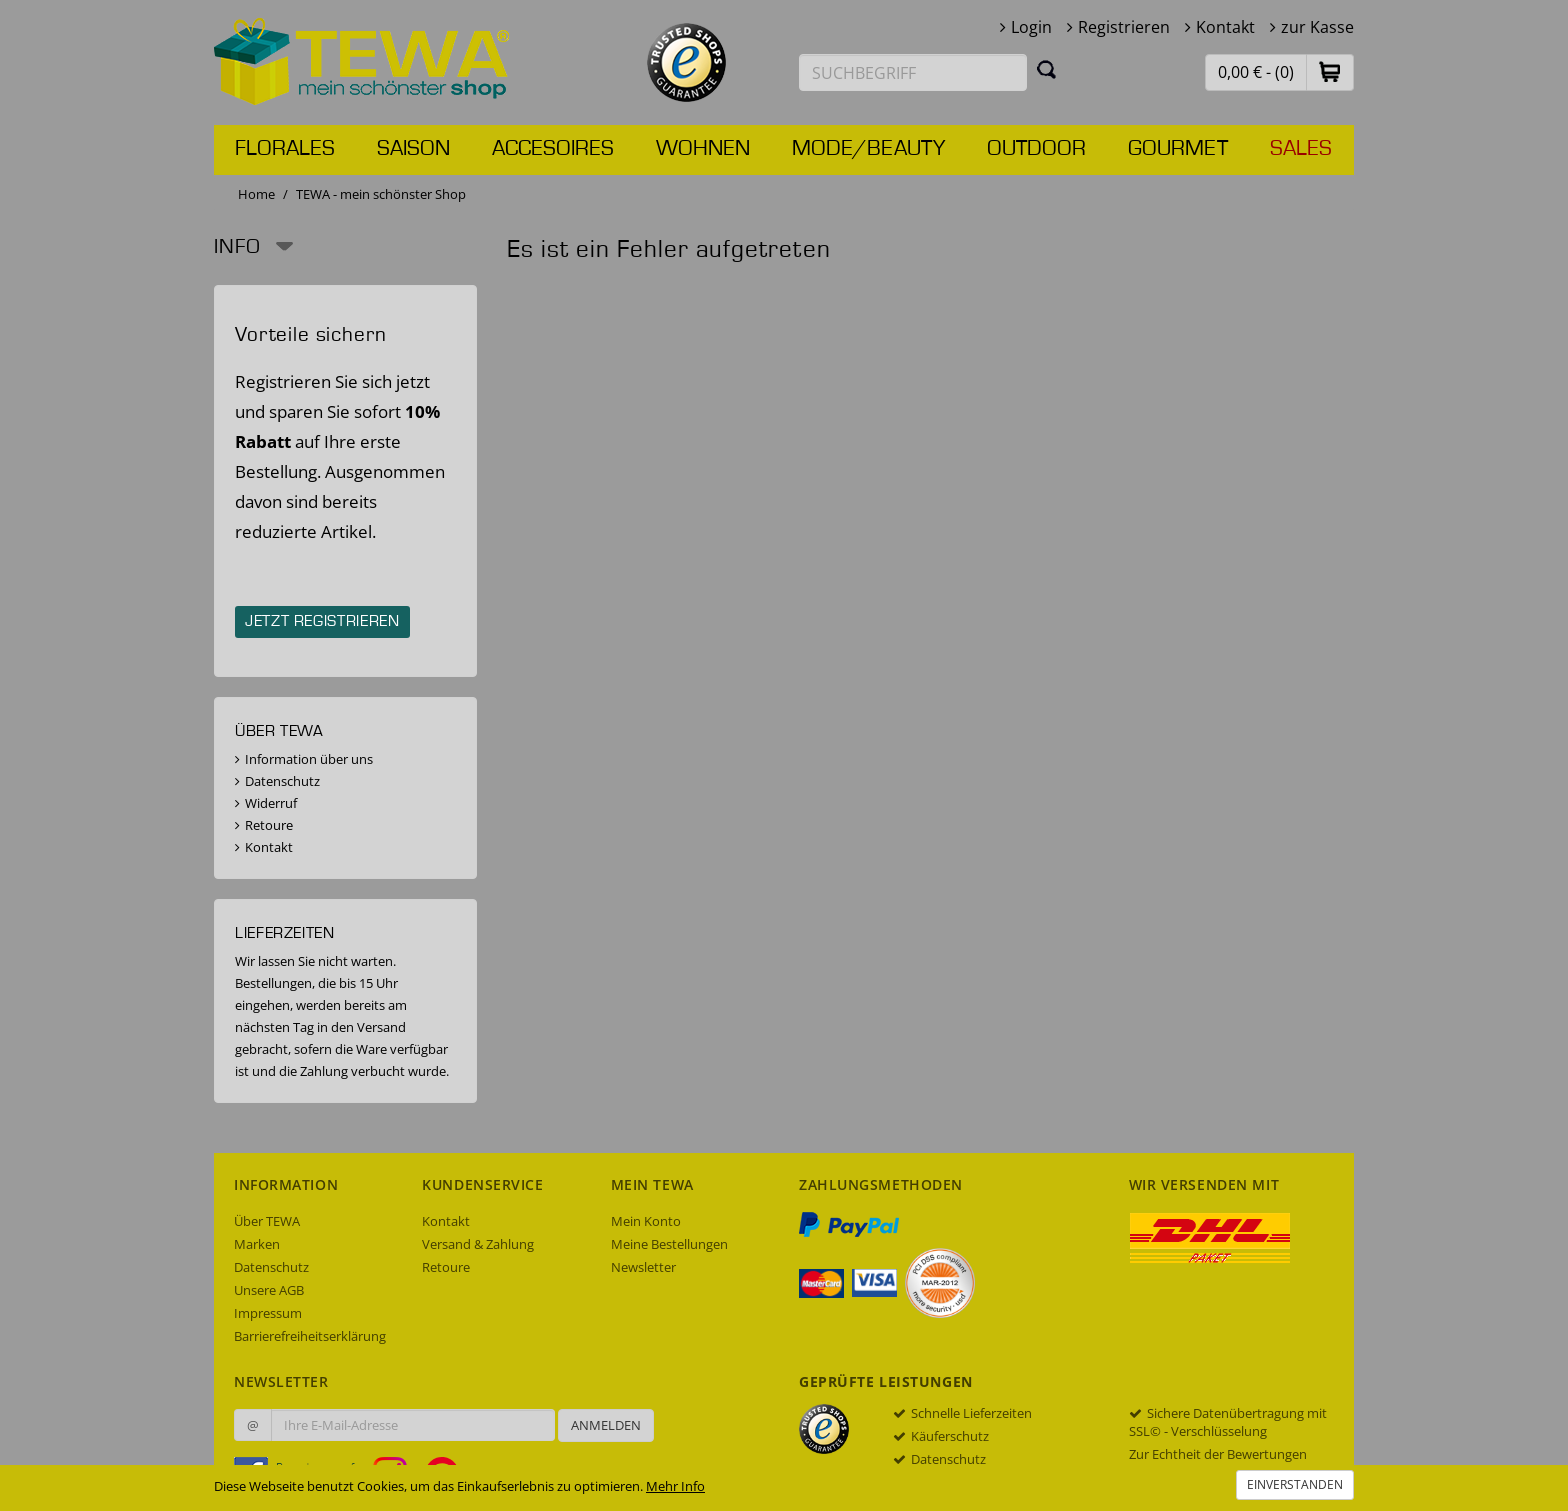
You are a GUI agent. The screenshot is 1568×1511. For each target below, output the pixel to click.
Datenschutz (282, 781)
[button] (1330, 71)
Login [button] (1031, 27)
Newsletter (643, 1267)
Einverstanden (1295, 1484)
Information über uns (309, 759)
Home (256, 194)
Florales (285, 149)
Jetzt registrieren (322, 622)
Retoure (269, 825)
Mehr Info (675, 1486)
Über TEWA (267, 1221)
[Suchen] (1047, 69)
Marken (257, 1244)
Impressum (268, 1313)
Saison (413, 149)
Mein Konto (646, 1221)
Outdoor (1036, 149)
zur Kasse (1317, 27)
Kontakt (1225, 27)
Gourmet (1178, 149)
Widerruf (271, 803)
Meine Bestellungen (669, 1244)
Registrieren (1124, 27)
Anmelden (606, 1425)
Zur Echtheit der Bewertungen (1218, 1454)
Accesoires (553, 149)
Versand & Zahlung (478, 1244)
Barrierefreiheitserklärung (310, 1336)
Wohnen (703, 149)
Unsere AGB (269, 1290)
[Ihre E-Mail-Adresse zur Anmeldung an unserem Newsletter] (413, 1425)
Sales (1301, 149)
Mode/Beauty (868, 149)
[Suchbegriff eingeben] (913, 72)
